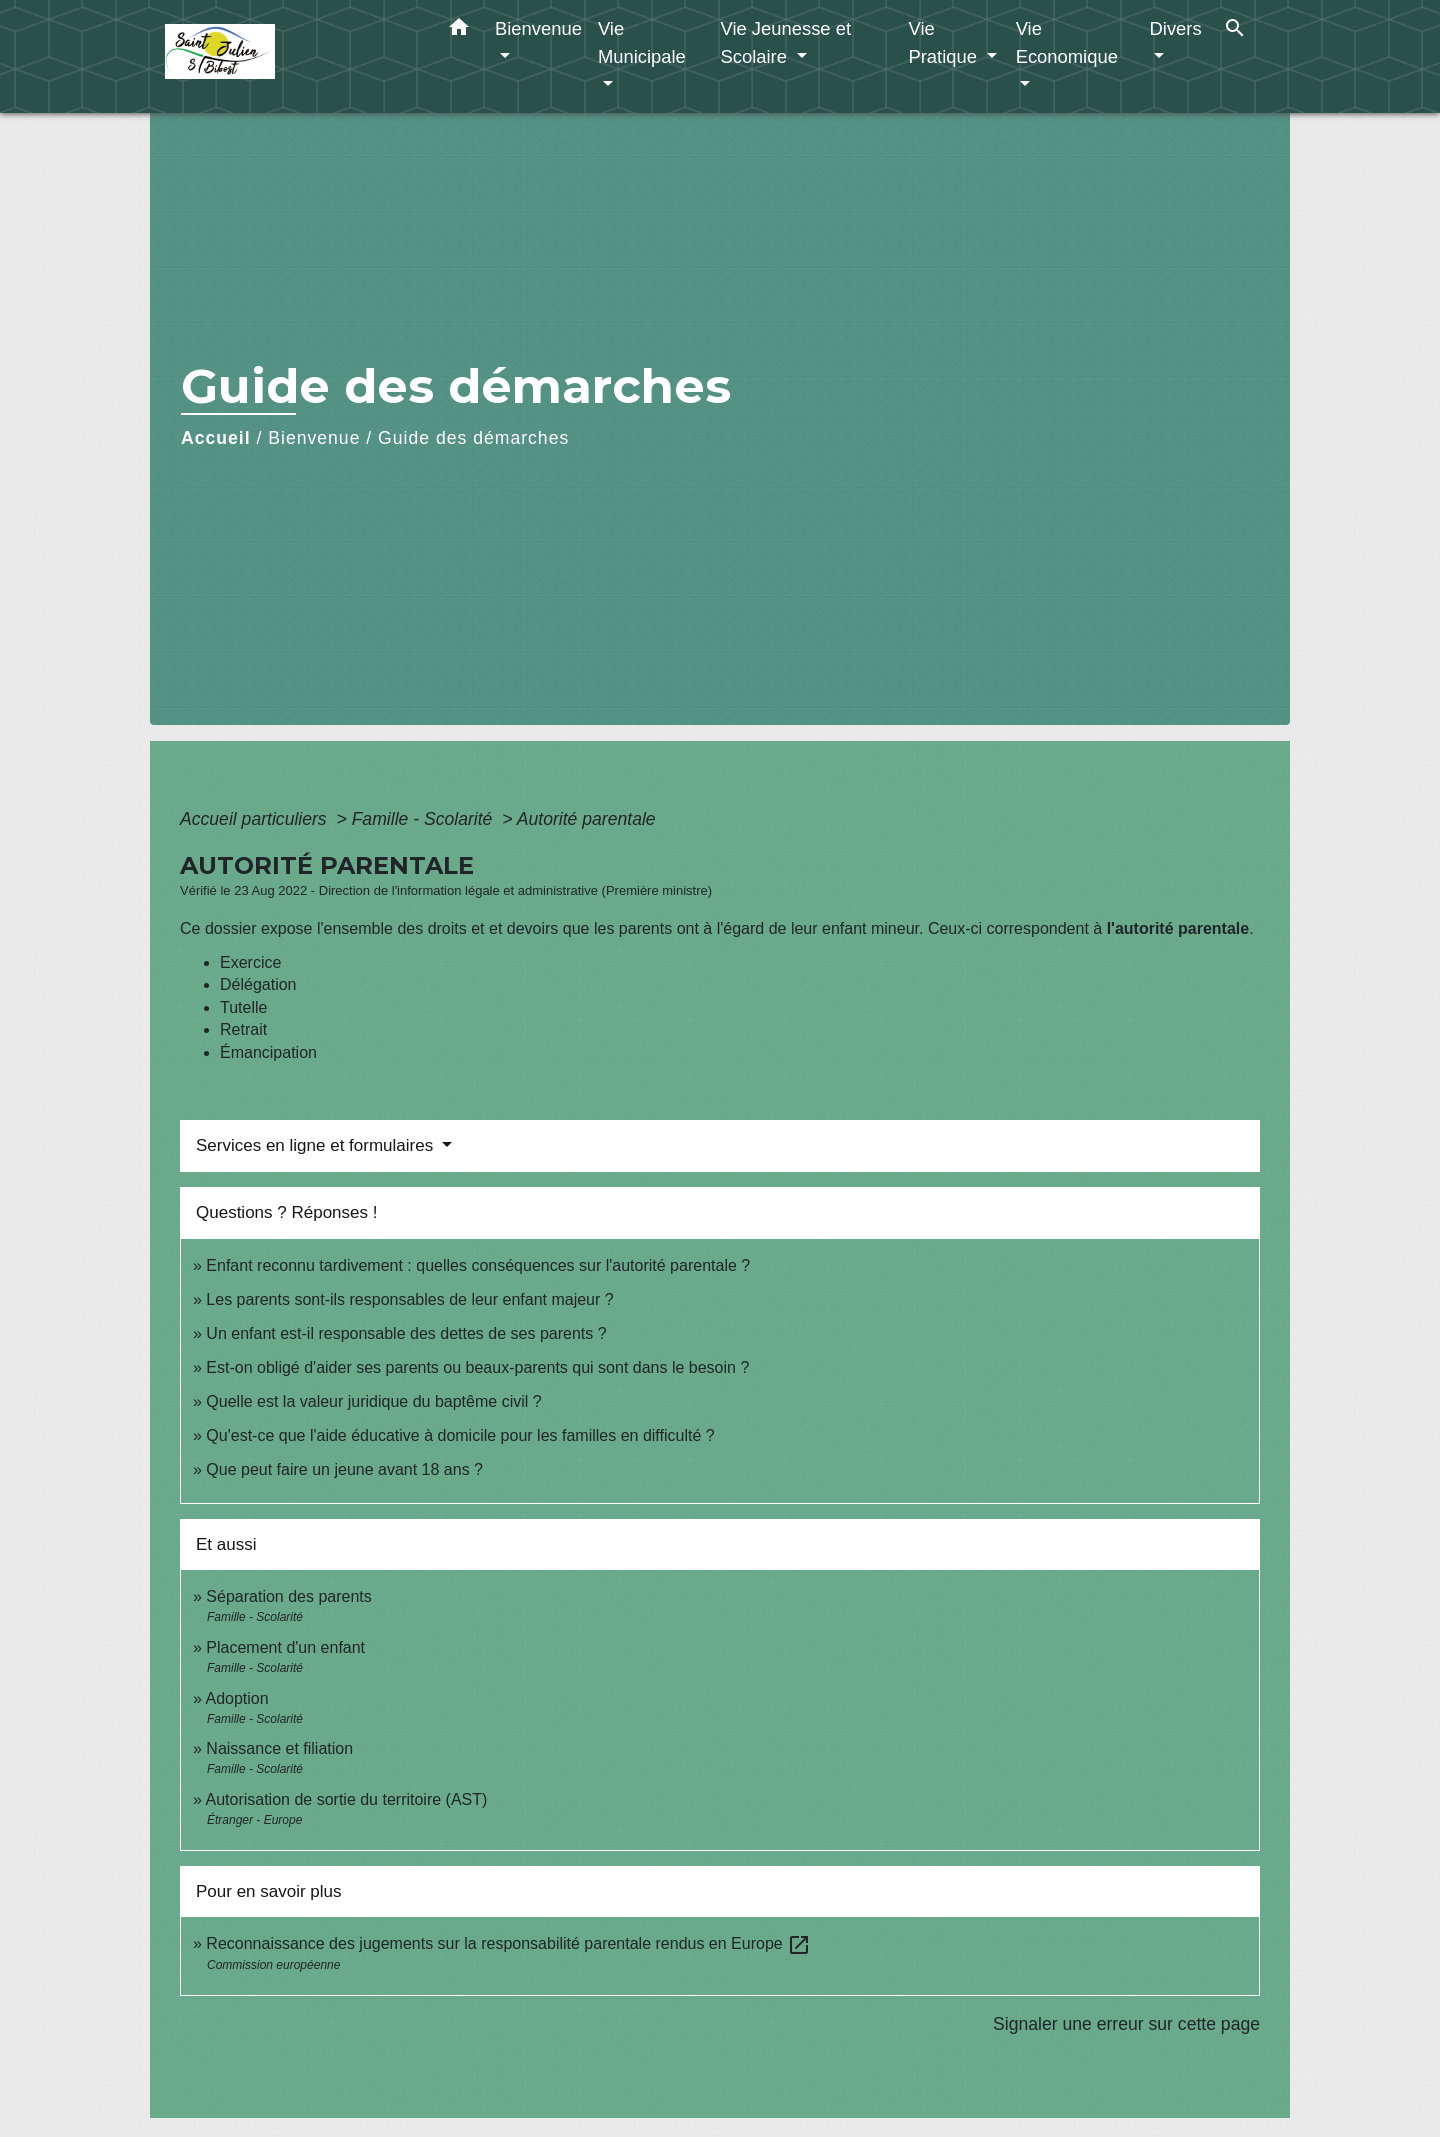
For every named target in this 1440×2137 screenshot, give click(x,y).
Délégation (258, 984)
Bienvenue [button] (538, 28)
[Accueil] (290, 56)
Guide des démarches (473, 438)
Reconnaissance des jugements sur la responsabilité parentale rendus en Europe (508, 1943)
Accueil (216, 438)
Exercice (250, 962)
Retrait (243, 1029)
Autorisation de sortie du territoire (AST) (346, 1799)
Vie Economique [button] (1067, 42)
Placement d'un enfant (285, 1647)
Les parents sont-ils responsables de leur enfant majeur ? (409, 1299)
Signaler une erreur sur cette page (1126, 2024)
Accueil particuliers (256, 819)
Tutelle (243, 1007)
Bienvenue (314, 438)
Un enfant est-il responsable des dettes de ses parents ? (406, 1333)
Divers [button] (1176, 28)
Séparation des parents (288, 1596)
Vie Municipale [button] (642, 42)
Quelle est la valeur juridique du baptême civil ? (373, 1401)
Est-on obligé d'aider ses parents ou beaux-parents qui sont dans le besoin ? (477, 1367)
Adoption (236, 1698)
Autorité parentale (586, 819)
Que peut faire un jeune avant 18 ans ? (344, 1469)
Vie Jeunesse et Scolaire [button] (785, 42)
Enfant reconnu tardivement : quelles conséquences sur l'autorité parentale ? (478, 1265)
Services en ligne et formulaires (317, 1145)
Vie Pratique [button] (945, 42)
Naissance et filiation (279, 1748)
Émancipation (268, 1052)
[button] (459, 31)
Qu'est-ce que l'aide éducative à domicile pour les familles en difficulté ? (460, 1435)
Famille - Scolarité (425, 819)
